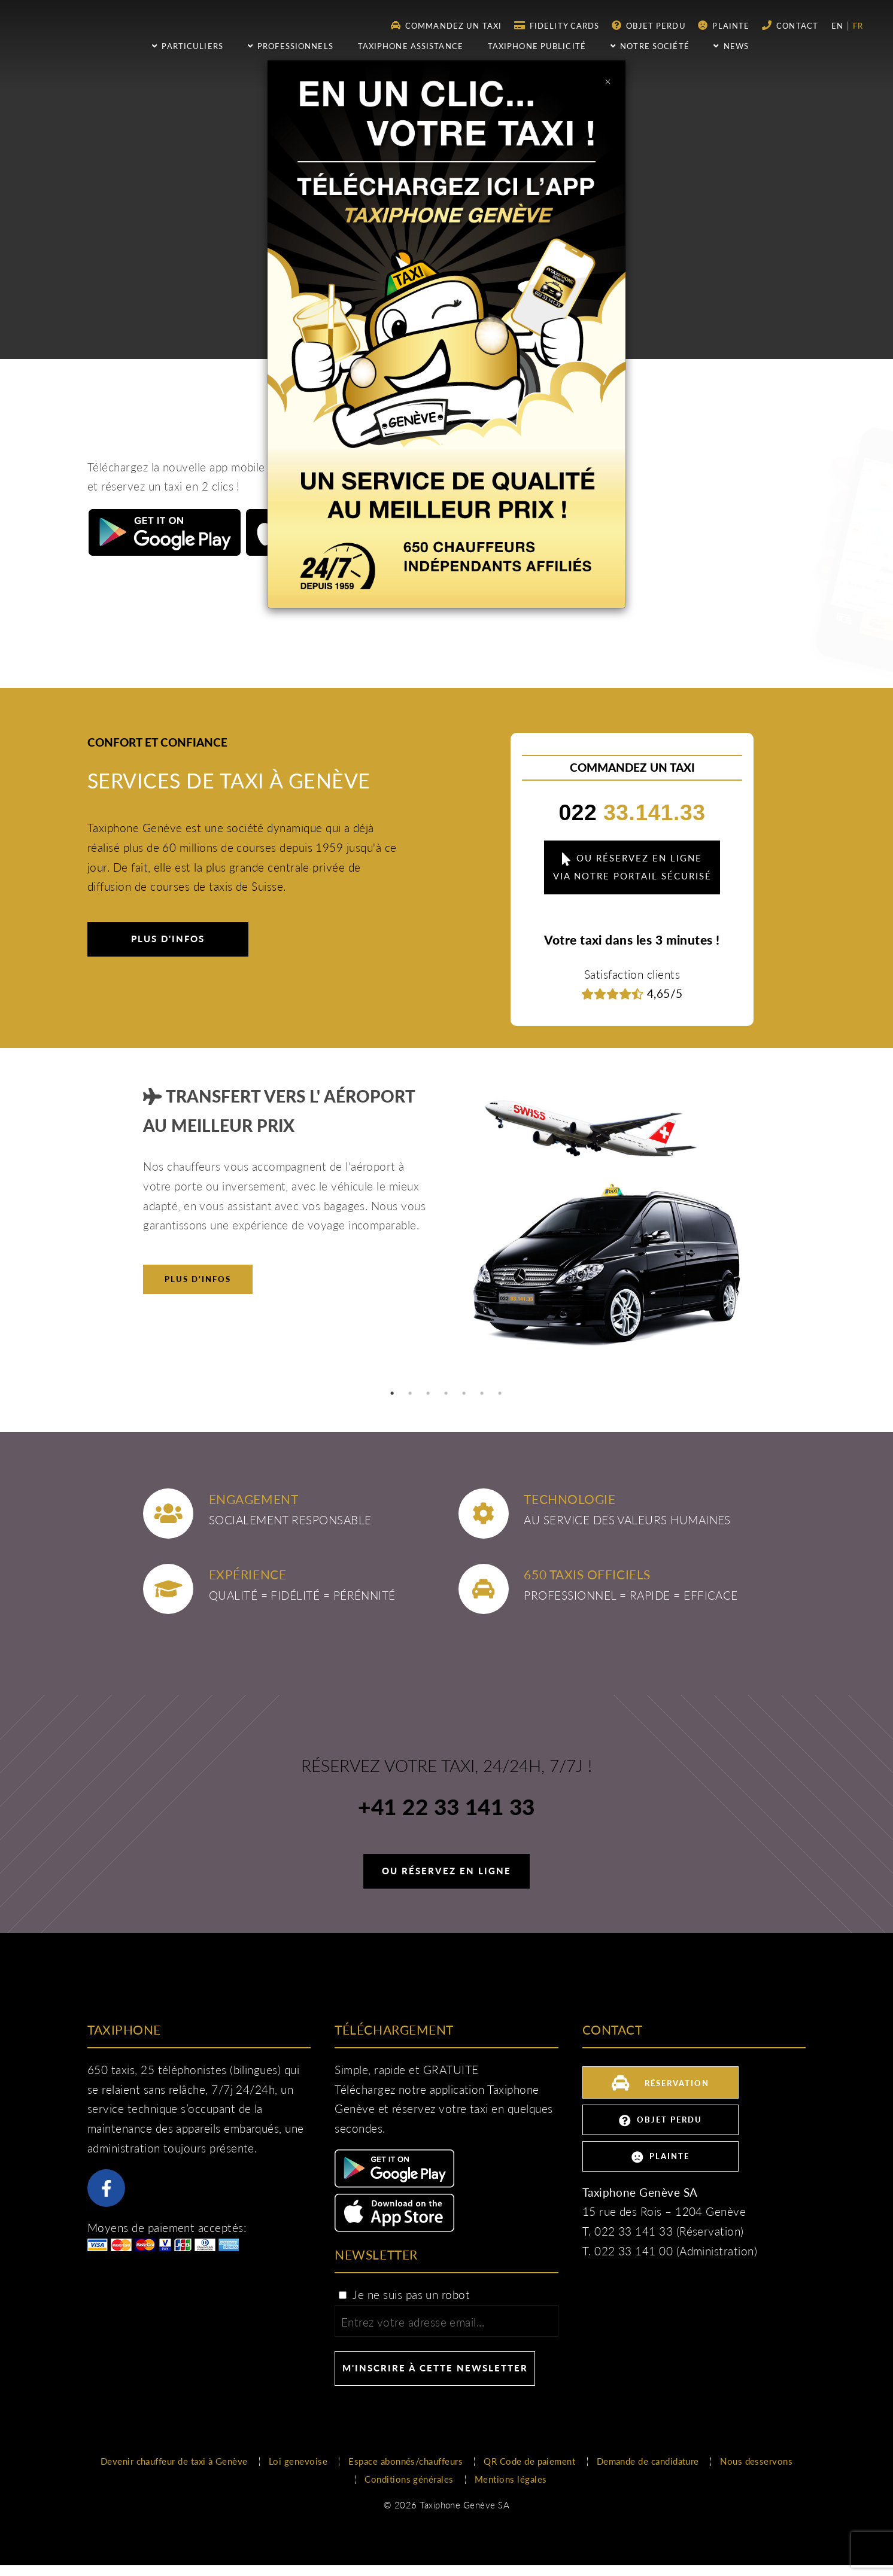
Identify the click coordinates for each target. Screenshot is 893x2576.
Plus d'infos (168, 938)
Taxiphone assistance (410, 46)
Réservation (660, 2081)
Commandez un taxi (446, 25)
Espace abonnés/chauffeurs (405, 2461)
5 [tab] (464, 1393)
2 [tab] (411, 1393)
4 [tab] (446, 1393)
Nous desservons (756, 2461)
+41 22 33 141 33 (446, 1808)
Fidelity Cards (557, 25)
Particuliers (187, 46)
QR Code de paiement (529, 2461)
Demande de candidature (648, 2461)
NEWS (731, 46)
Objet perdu (649, 25)
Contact (790, 25)
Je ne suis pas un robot (403, 2294)
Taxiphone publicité (537, 46)
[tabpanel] (446, 1227)
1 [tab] (393, 1393)
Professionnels (290, 46)
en (838, 26)
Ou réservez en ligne (446, 1870)
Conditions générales (409, 2479)
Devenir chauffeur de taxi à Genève (174, 2461)
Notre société (650, 46)
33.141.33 (632, 812)
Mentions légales (510, 2479)
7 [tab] (500, 1393)
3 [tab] (429, 1393)
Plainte (723, 25)
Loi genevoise (298, 2461)
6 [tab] (482, 1393)
